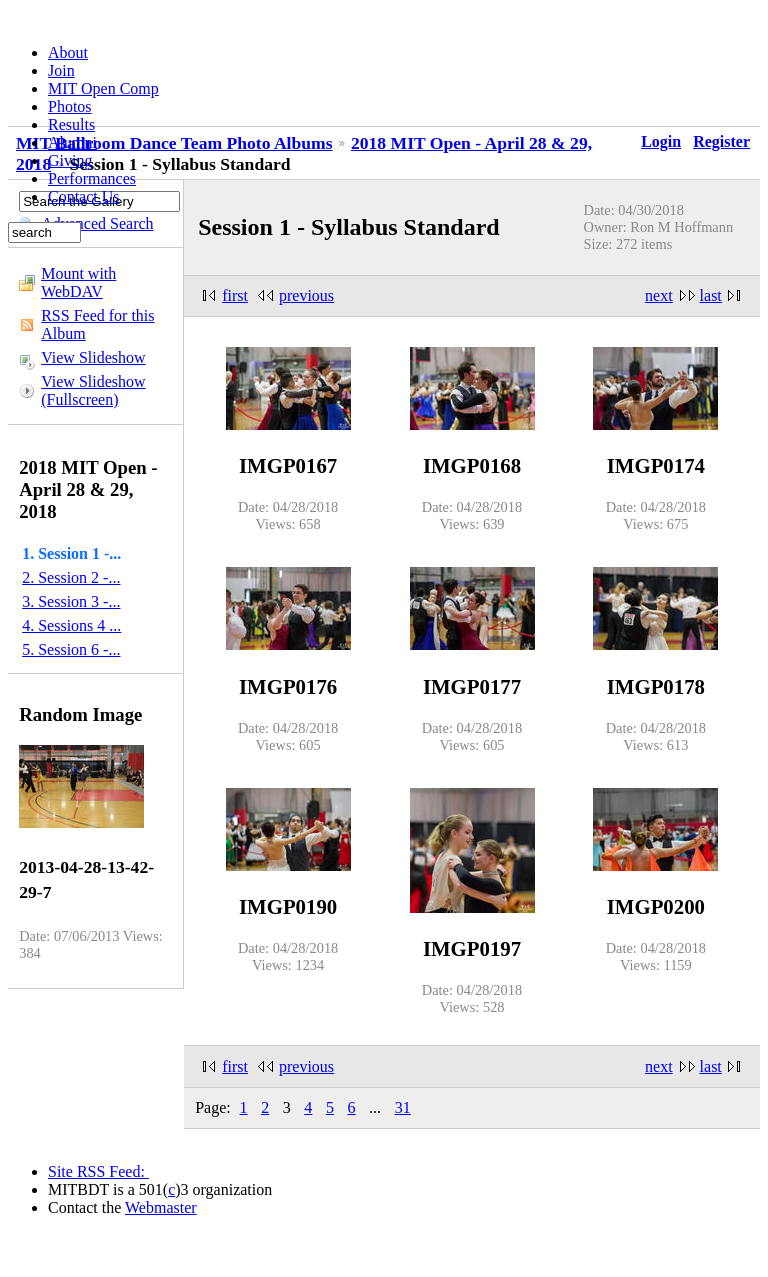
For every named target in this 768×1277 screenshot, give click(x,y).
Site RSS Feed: (98, 1171)
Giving (70, 160)
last (711, 295)
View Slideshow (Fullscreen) (93, 390)
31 (403, 1107)
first (235, 295)
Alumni (72, 142)
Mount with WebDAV (78, 282)
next (659, 295)
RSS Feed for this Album (97, 324)
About (68, 52)
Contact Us (84, 196)
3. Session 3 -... (71, 601)
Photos (70, 106)
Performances (92, 178)
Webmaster (161, 1207)
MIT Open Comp (103, 88)
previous (306, 295)
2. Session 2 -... (71, 577)
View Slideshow (93, 357)
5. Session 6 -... (71, 649)
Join (61, 70)
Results (71, 124)
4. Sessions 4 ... (71, 625)
